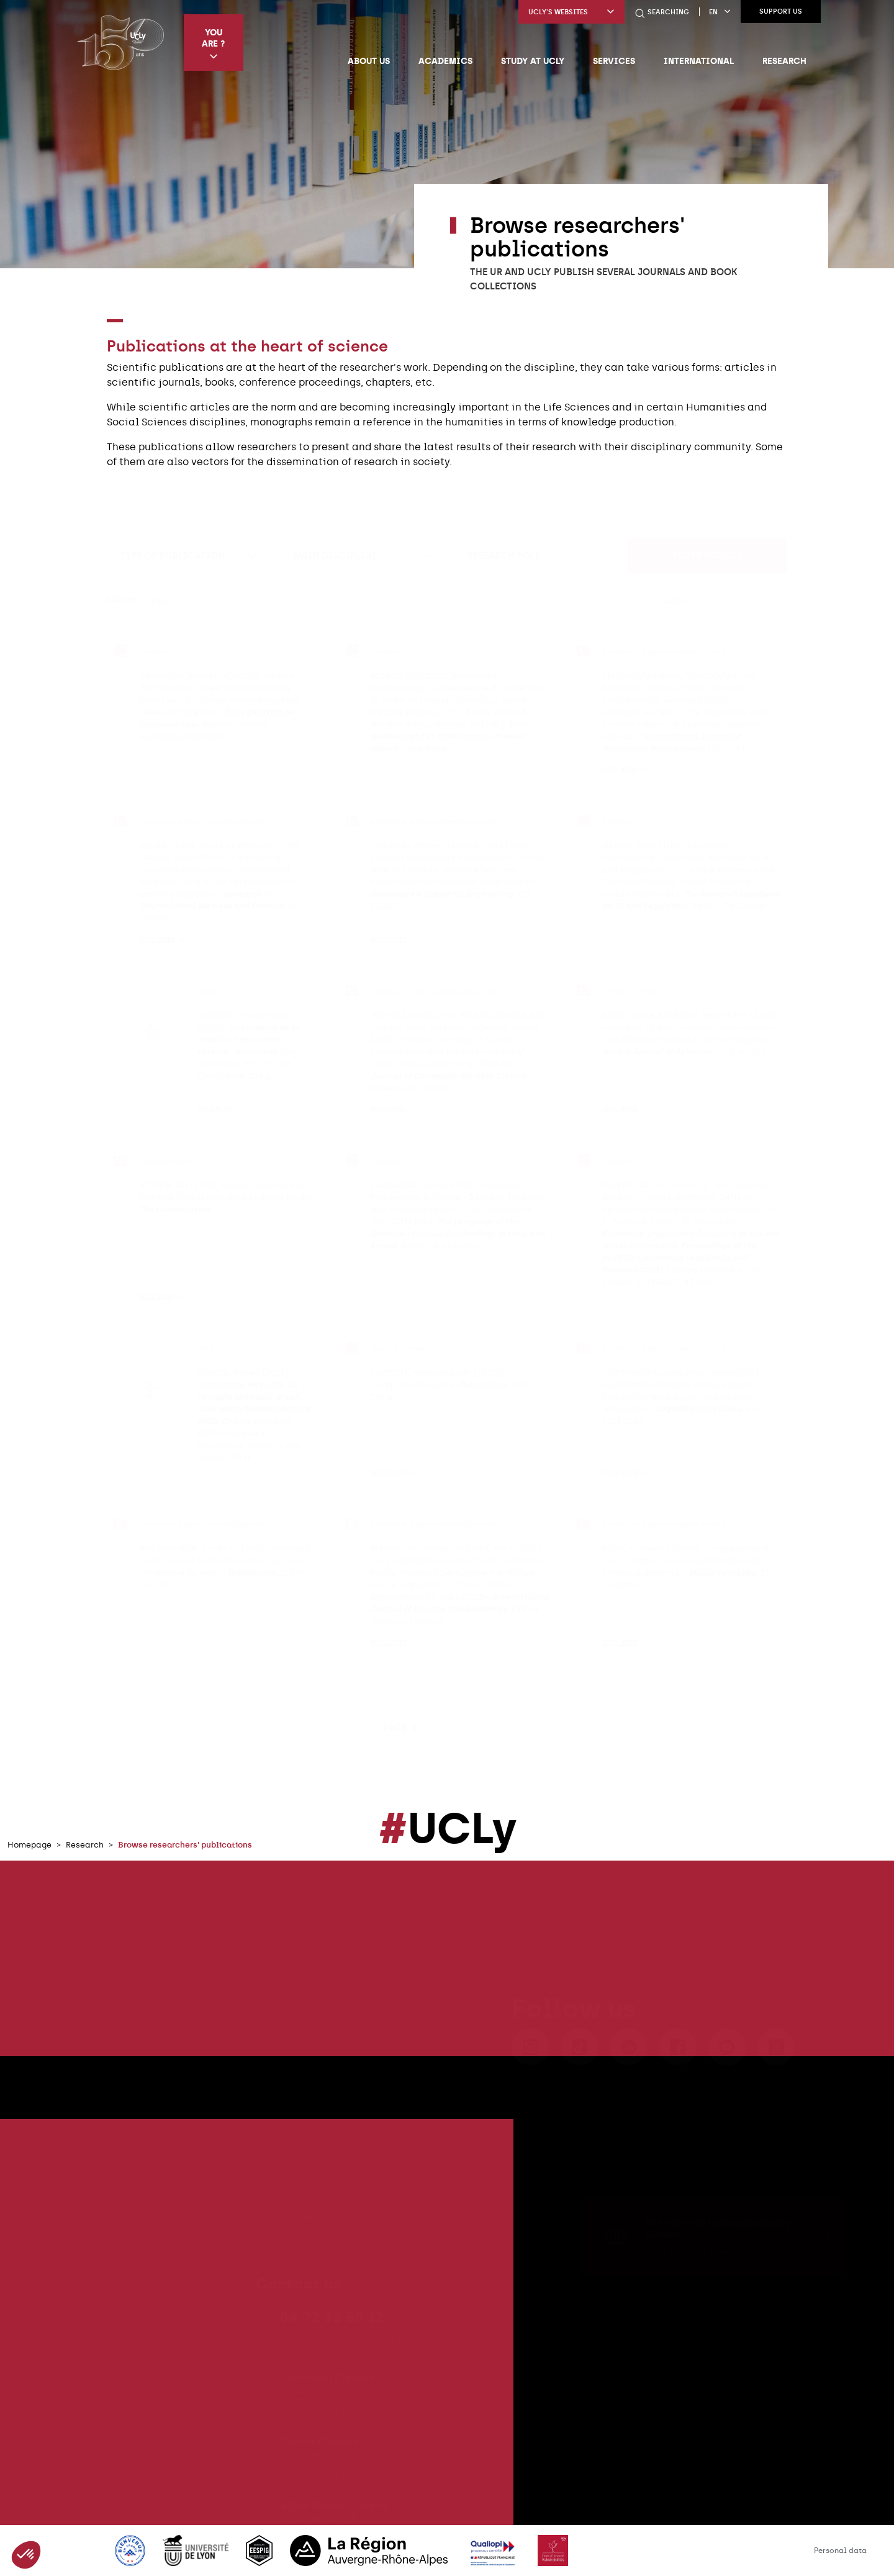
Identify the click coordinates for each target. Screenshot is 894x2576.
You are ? (213, 44)
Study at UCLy (532, 60)
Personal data (840, 2550)
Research (784, 60)
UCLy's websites (571, 12)
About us (369, 60)
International (699, 60)
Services (614, 60)
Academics (445, 60)
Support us (780, 11)
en (720, 12)
